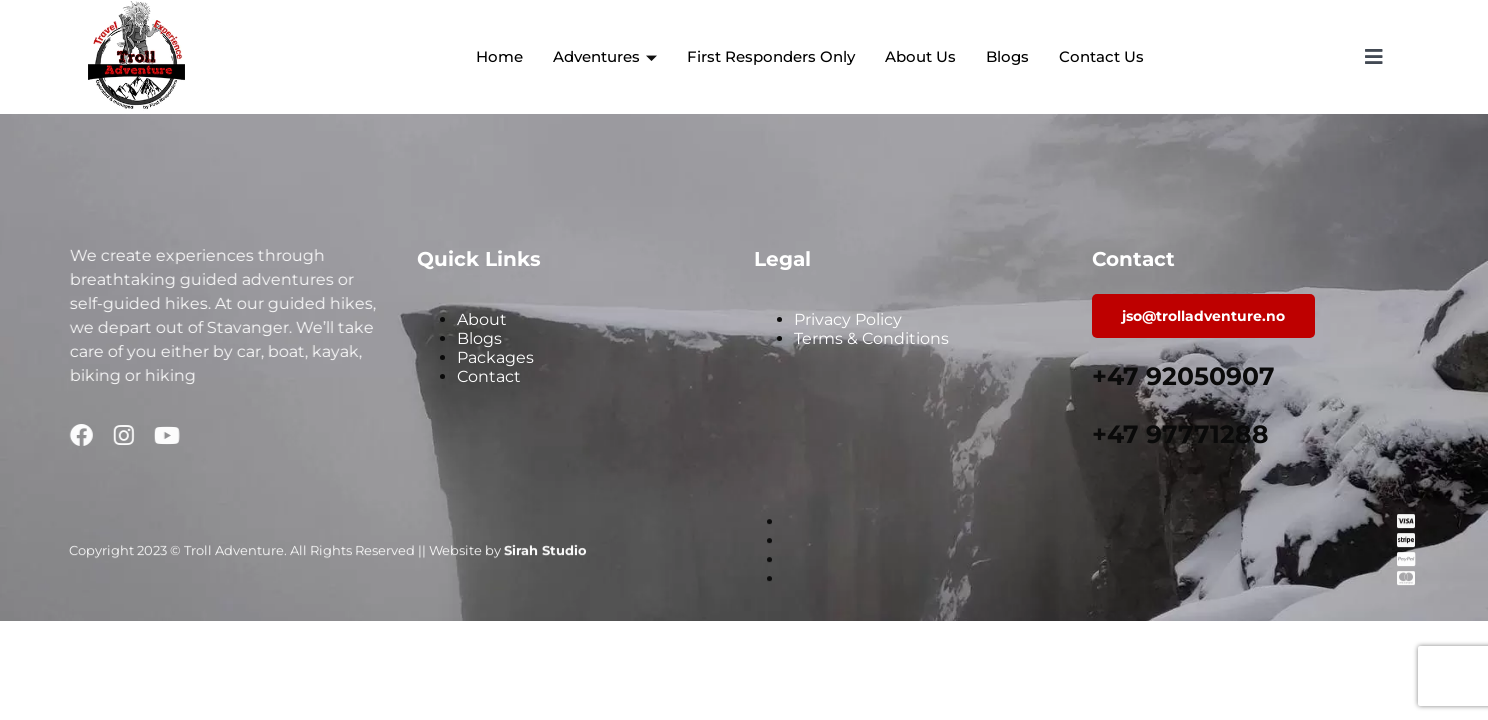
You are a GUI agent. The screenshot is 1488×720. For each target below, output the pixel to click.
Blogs (1007, 56)
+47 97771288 (1180, 434)
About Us (920, 56)
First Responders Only (771, 56)
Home (499, 56)
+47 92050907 (1183, 376)
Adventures (605, 56)
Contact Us (1101, 56)
